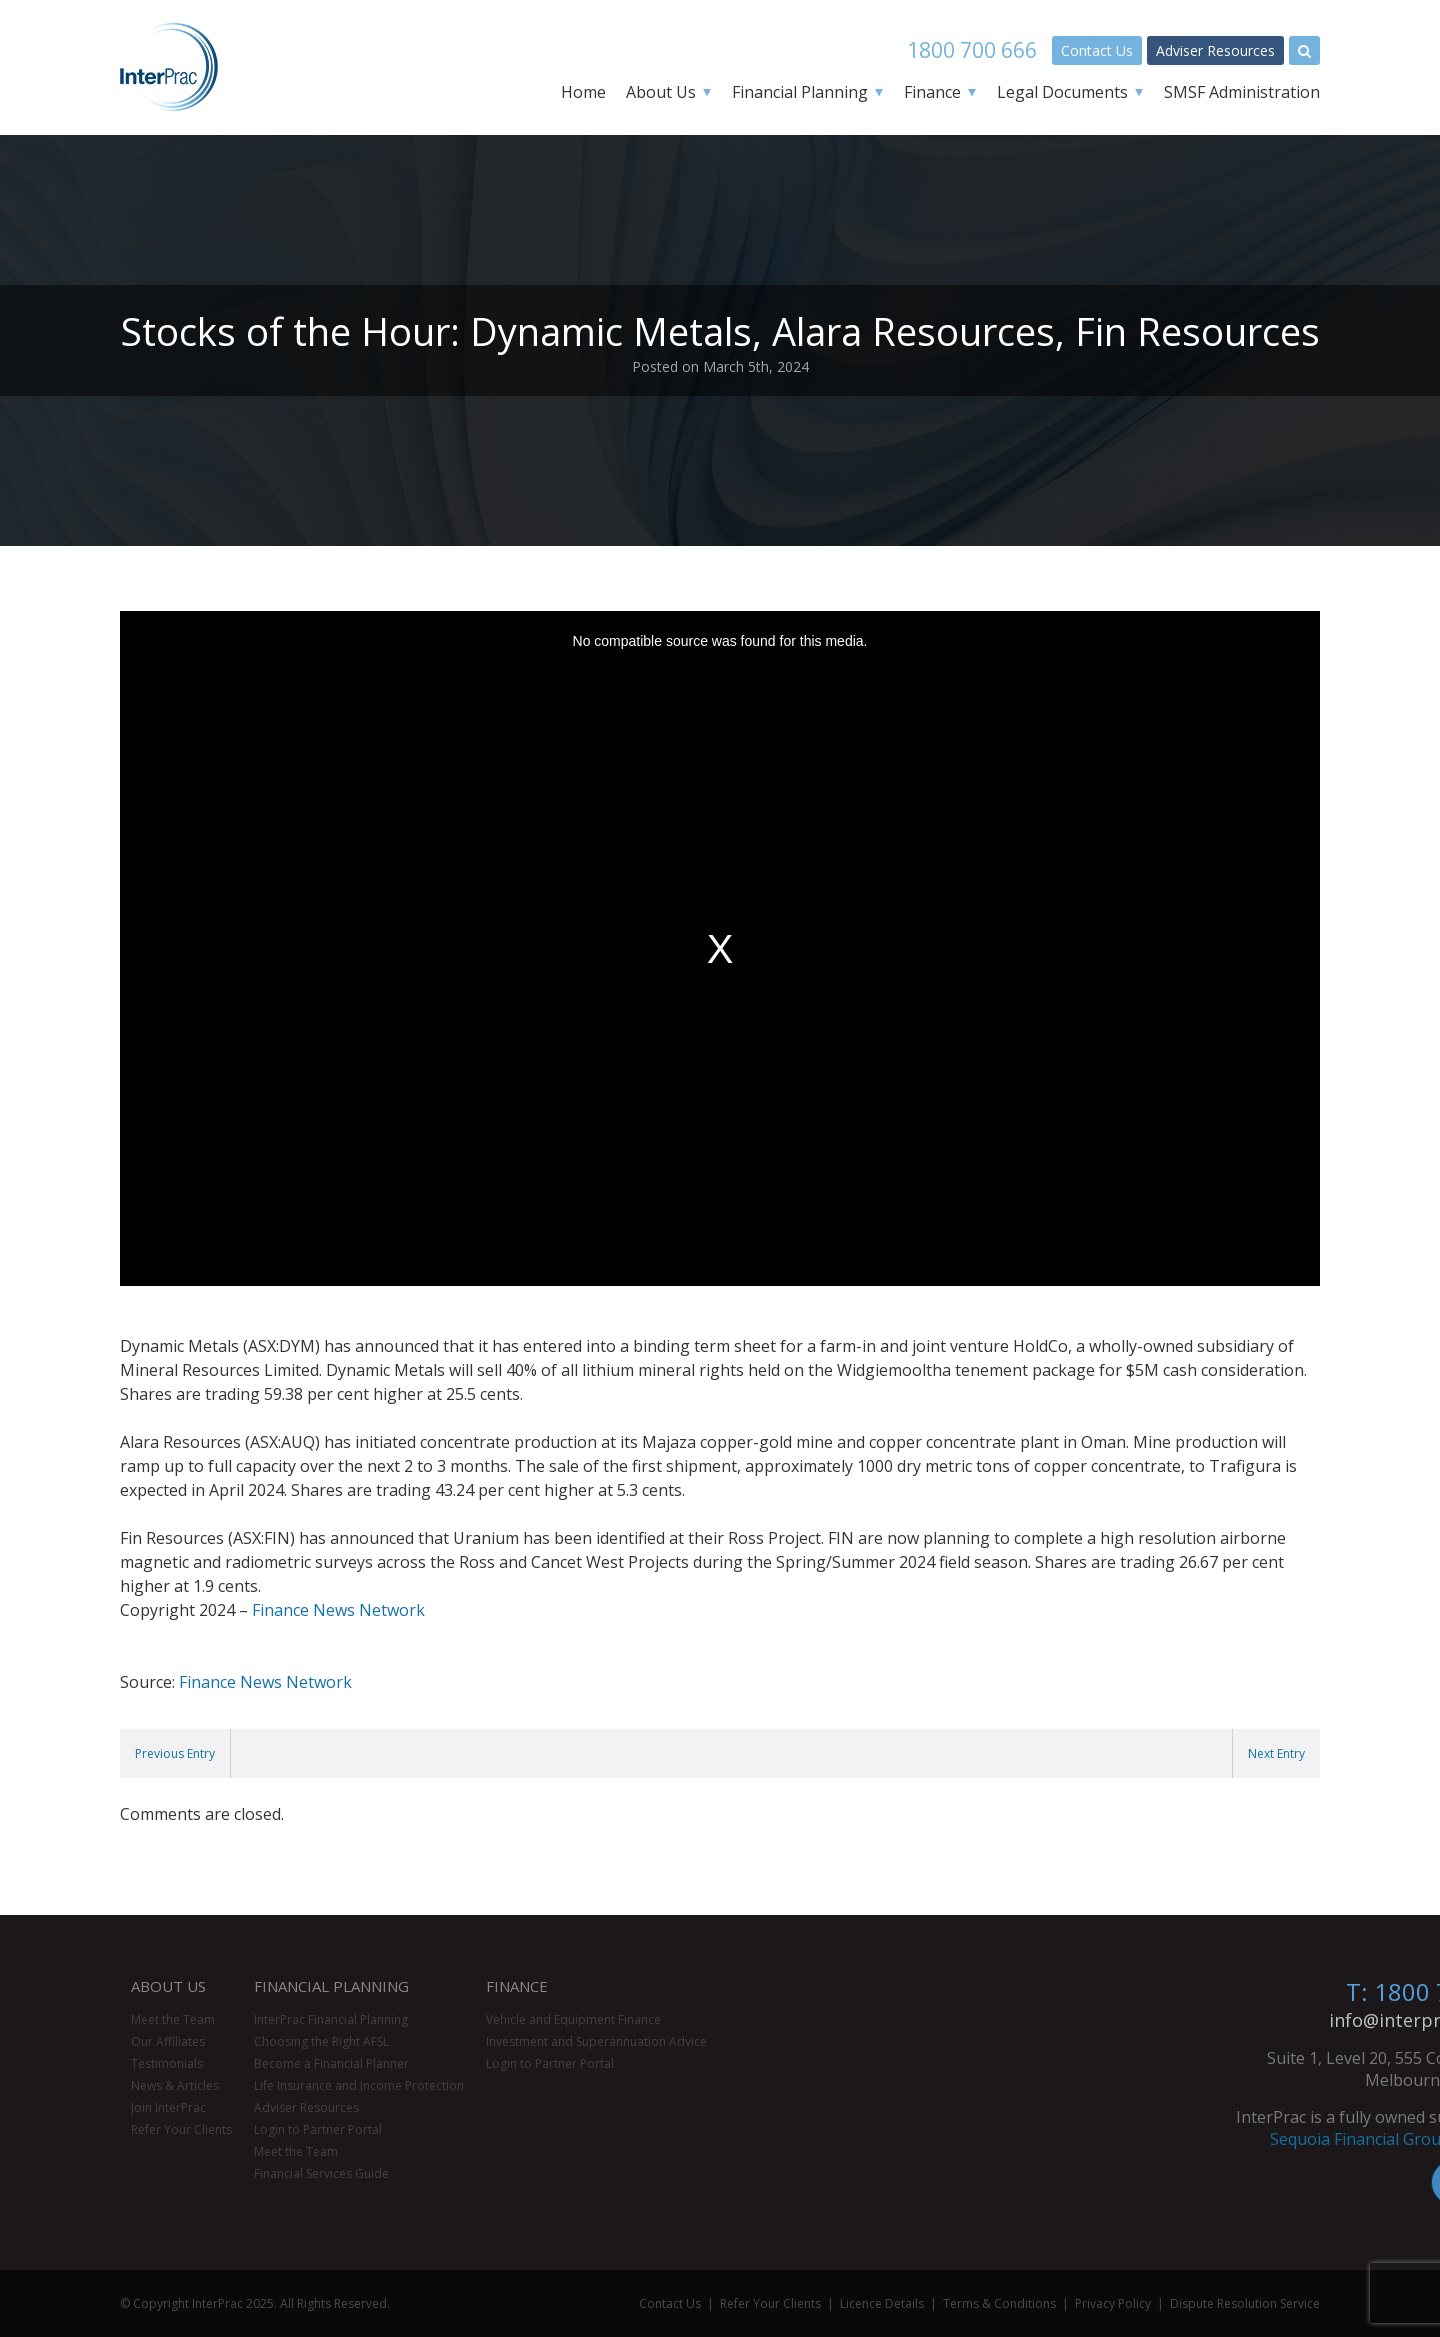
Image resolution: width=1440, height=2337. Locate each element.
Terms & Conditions (999, 2303)
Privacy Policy (1113, 2303)
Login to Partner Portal (318, 2129)
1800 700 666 (972, 50)
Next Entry (1276, 1753)
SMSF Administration (1242, 92)
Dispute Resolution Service (1245, 2303)
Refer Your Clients (181, 2129)
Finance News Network (338, 1610)
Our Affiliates (168, 2041)
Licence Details (882, 2303)
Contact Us (1097, 50)
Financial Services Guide (321, 2173)
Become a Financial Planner (331, 2063)
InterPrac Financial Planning (331, 2019)
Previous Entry (175, 1753)
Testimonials (167, 2063)
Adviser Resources (1215, 50)
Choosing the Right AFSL (321, 2041)
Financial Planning (800, 92)
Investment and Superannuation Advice (596, 2041)
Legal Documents (1062, 92)
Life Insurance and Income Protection (359, 2085)
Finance (932, 92)
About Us (661, 92)
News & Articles (175, 2085)
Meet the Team (173, 2019)
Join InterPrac (168, 2107)
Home (583, 92)
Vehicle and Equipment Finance (573, 2019)
